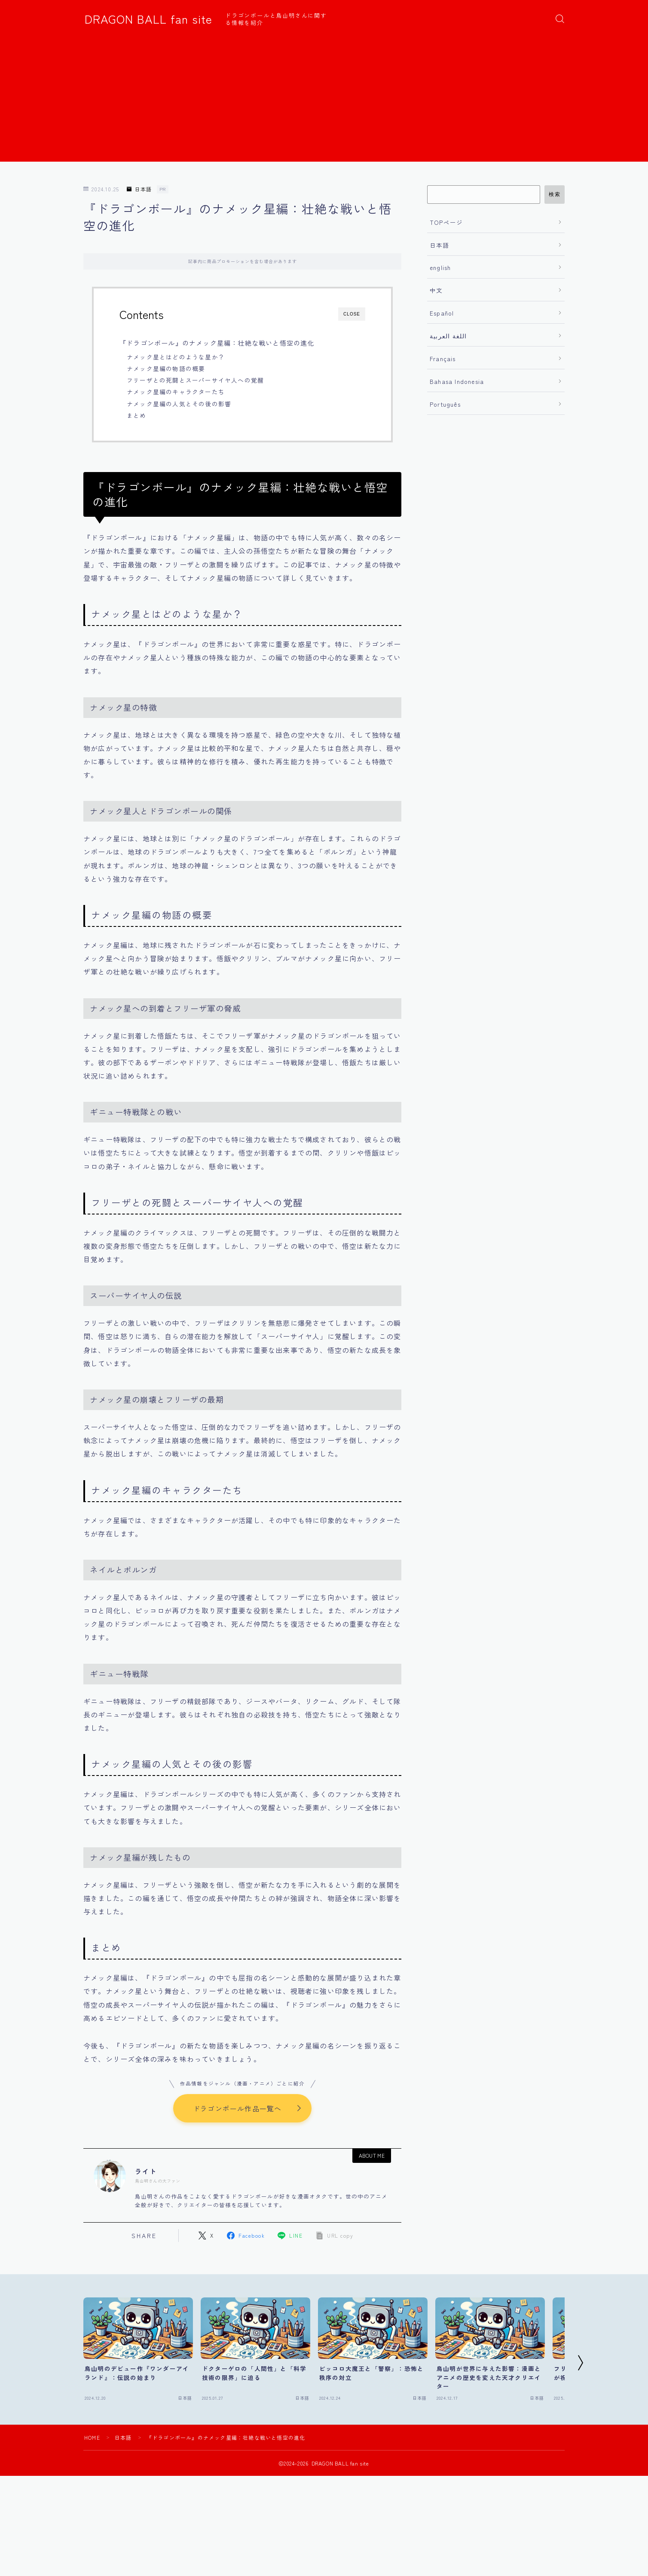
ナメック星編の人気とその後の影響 (179, 403)
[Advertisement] (324, 101)
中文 (436, 290)
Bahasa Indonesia (457, 381)
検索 (554, 194)
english (440, 267)
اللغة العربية (448, 335)
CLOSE (351, 314)
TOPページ (446, 222)
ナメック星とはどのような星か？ (176, 357)
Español (442, 313)
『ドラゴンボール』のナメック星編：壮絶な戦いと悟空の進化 (217, 342)
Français (443, 358)
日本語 (139, 189)
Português (445, 404)
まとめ (137, 415)
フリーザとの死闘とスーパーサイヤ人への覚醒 (195, 380)
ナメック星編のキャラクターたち (176, 391)
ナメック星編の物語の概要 (166, 368)
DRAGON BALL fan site (148, 18)
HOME (92, 2437)
